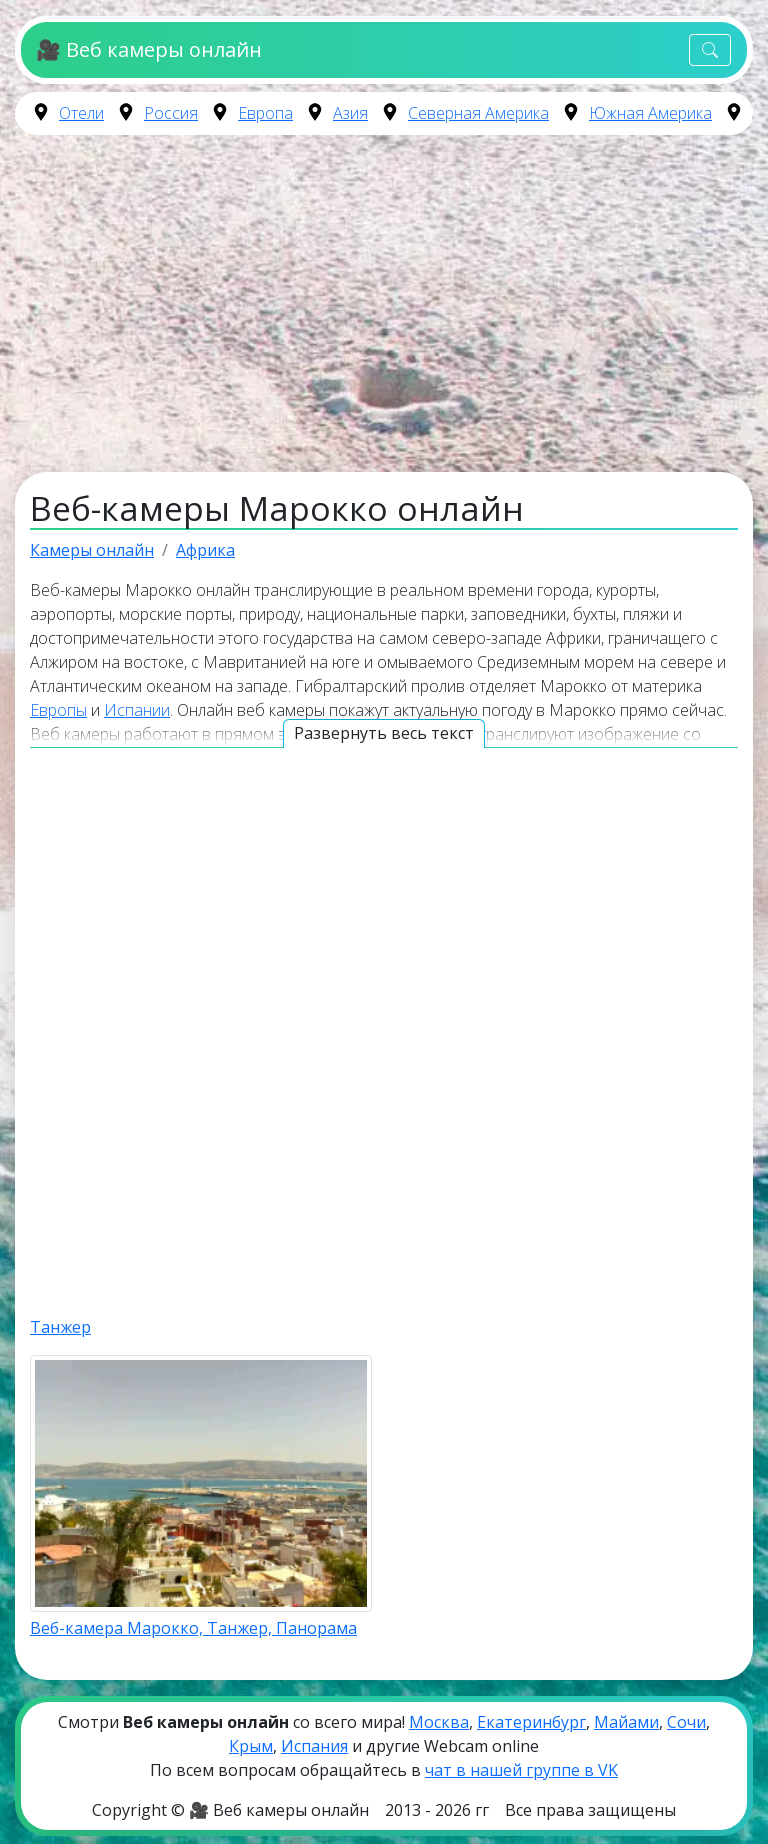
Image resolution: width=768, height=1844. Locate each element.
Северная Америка (478, 113)
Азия (350, 113)
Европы (58, 710)
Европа (265, 113)
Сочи (686, 1722)
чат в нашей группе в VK (521, 1770)
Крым (251, 1746)
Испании (137, 710)
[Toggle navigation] (710, 50)
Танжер (60, 1327)
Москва (439, 1722)
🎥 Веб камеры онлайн (148, 49)
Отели (81, 113)
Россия (171, 113)
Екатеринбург (531, 1722)
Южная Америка (650, 113)
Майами (626, 1722)
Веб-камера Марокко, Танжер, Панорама (193, 1628)
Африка (205, 550)
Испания (314, 1746)
